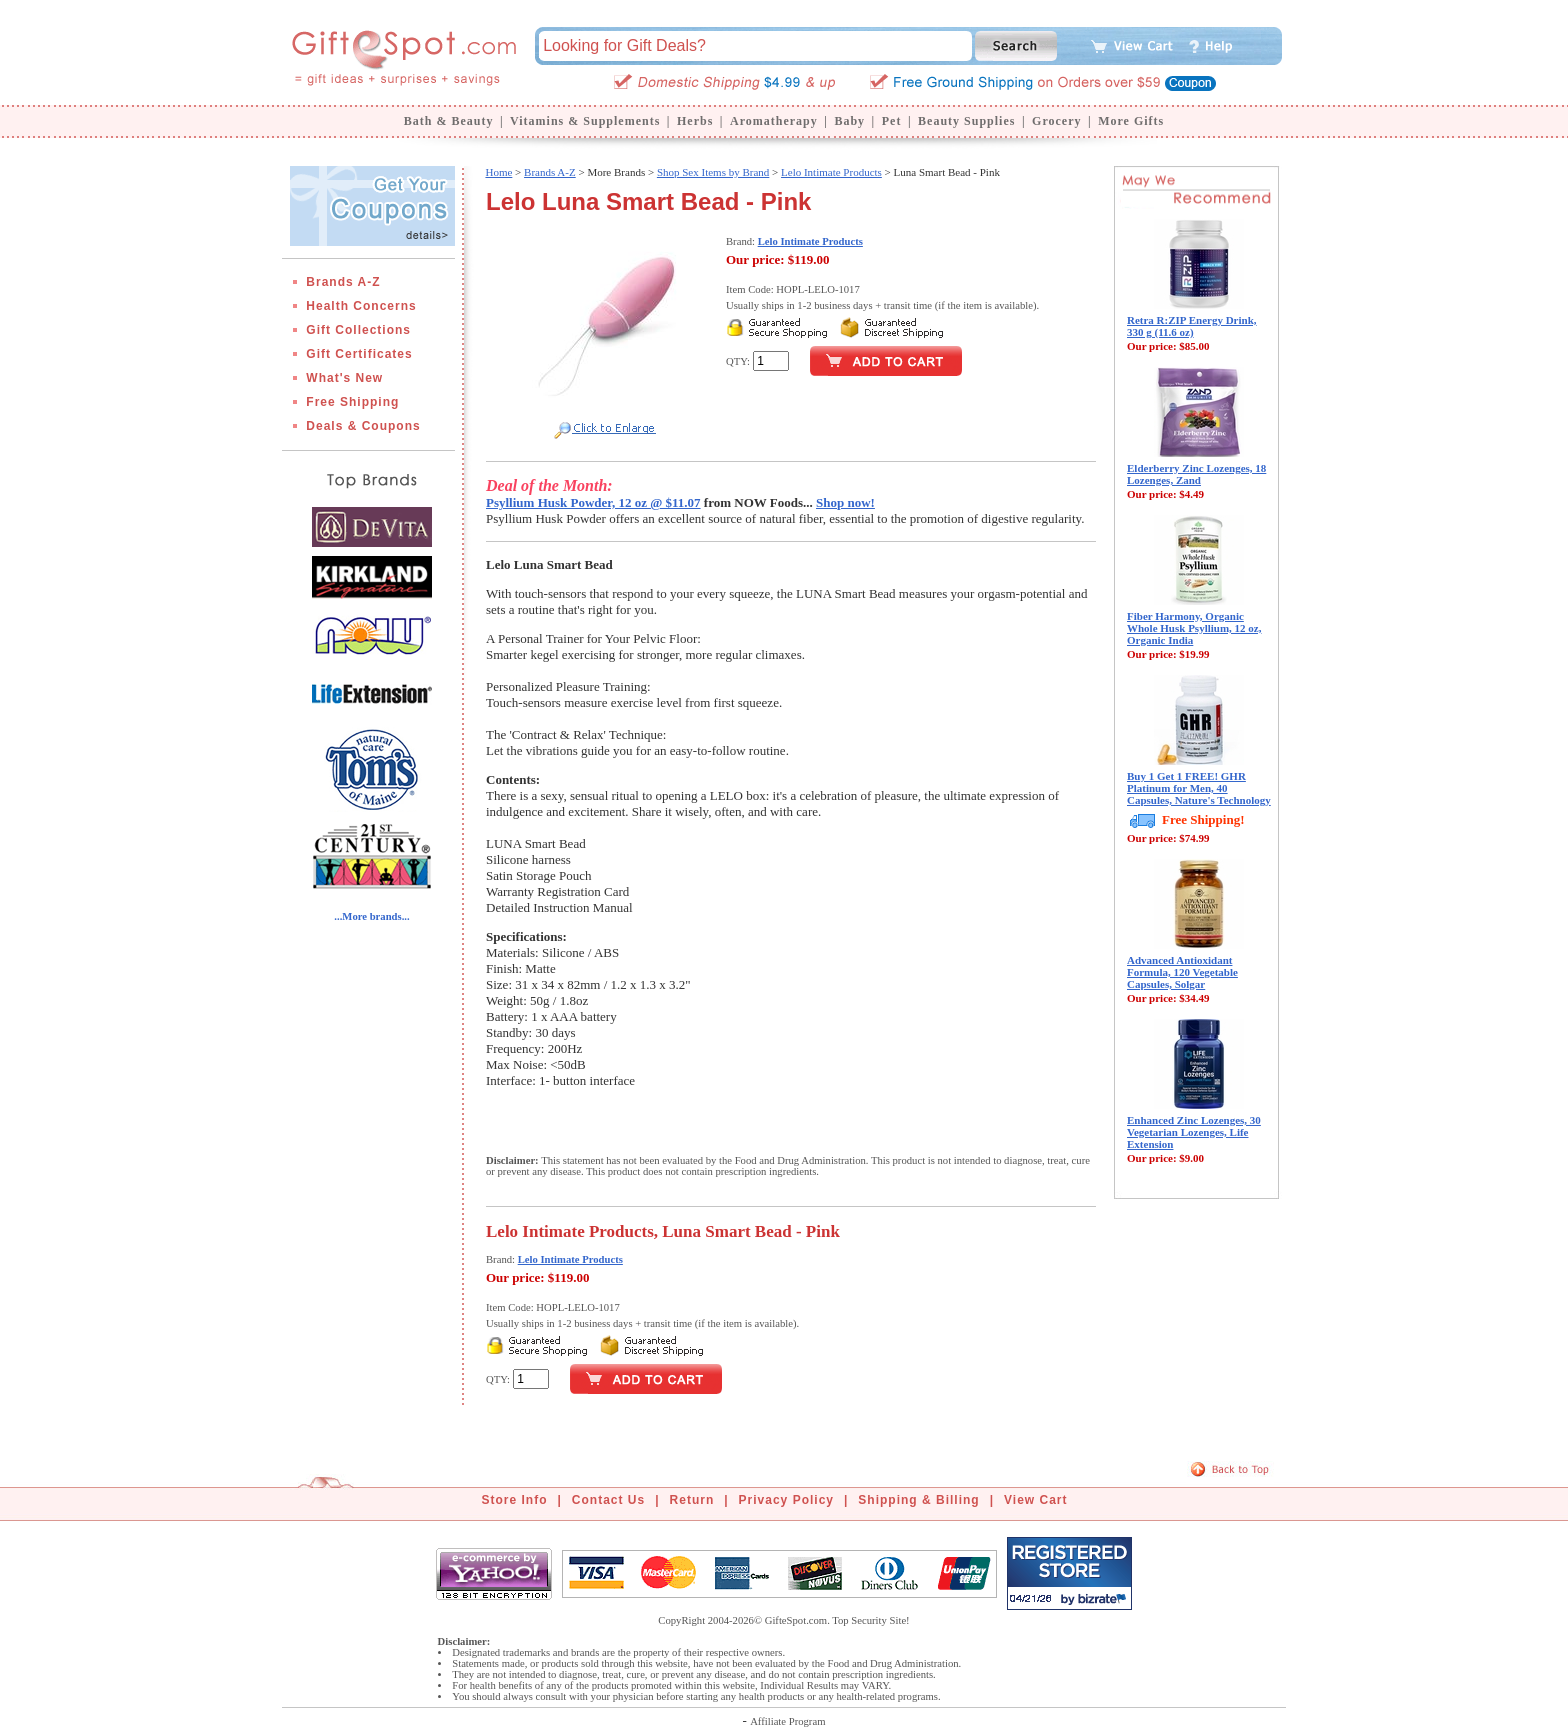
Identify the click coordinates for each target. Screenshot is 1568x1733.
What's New (344, 378)
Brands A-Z (343, 282)
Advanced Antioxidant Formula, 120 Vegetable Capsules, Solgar (1182, 972)
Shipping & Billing (918, 1500)
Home (498, 172)
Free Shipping (352, 402)
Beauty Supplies (966, 121)
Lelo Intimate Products (831, 172)
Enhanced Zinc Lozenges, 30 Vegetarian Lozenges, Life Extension (1194, 1132)
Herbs (695, 121)
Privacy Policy (786, 1500)
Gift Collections (358, 330)
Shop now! (845, 502)
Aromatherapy (774, 121)
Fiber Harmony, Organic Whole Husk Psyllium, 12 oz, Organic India (1194, 628)
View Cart (1035, 1500)
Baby (849, 121)
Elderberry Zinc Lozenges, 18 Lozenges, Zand (1196, 474)
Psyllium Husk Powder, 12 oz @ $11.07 (593, 502)
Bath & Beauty (449, 121)
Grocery (1056, 121)
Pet (892, 121)
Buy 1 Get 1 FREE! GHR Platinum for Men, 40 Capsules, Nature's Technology (1199, 788)
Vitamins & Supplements (585, 121)
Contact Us (608, 1500)
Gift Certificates (359, 354)
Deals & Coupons (363, 426)
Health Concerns (361, 306)
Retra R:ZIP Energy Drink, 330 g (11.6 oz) (1192, 326)
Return (692, 1500)
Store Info (515, 1500)
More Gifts (1131, 121)
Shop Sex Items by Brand (713, 172)
